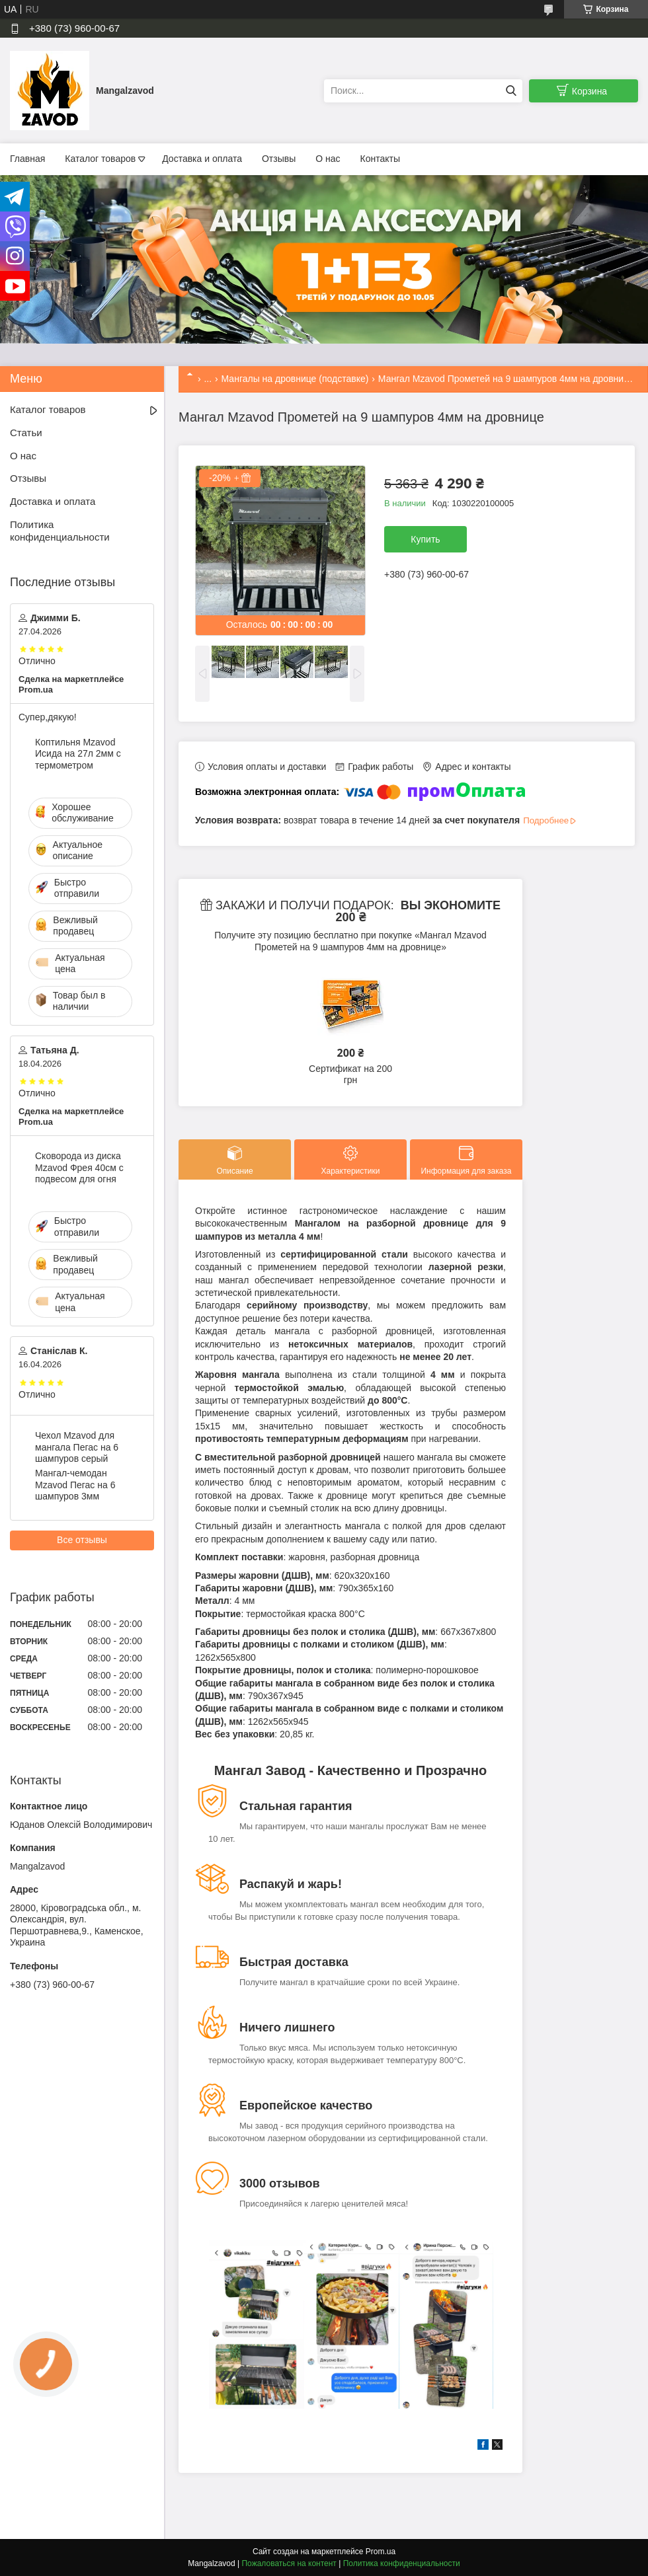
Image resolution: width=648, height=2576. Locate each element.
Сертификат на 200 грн (350, 1074)
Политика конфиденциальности (60, 531)
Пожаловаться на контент (288, 2563)
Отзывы (279, 158)
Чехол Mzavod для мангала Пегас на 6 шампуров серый (76, 1447)
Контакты (380, 158)
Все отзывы (82, 1539)
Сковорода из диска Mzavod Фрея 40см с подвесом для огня (79, 1167)
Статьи (26, 432)
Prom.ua (380, 2551)
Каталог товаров (100, 158)
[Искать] (510, 90)
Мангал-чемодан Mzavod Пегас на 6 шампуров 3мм (75, 1484)
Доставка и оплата (202, 158)
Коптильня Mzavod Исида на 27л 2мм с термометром (78, 754)
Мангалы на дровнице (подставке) (295, 378)
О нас (327, 158)
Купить (425, 539)
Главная (27, 158)
